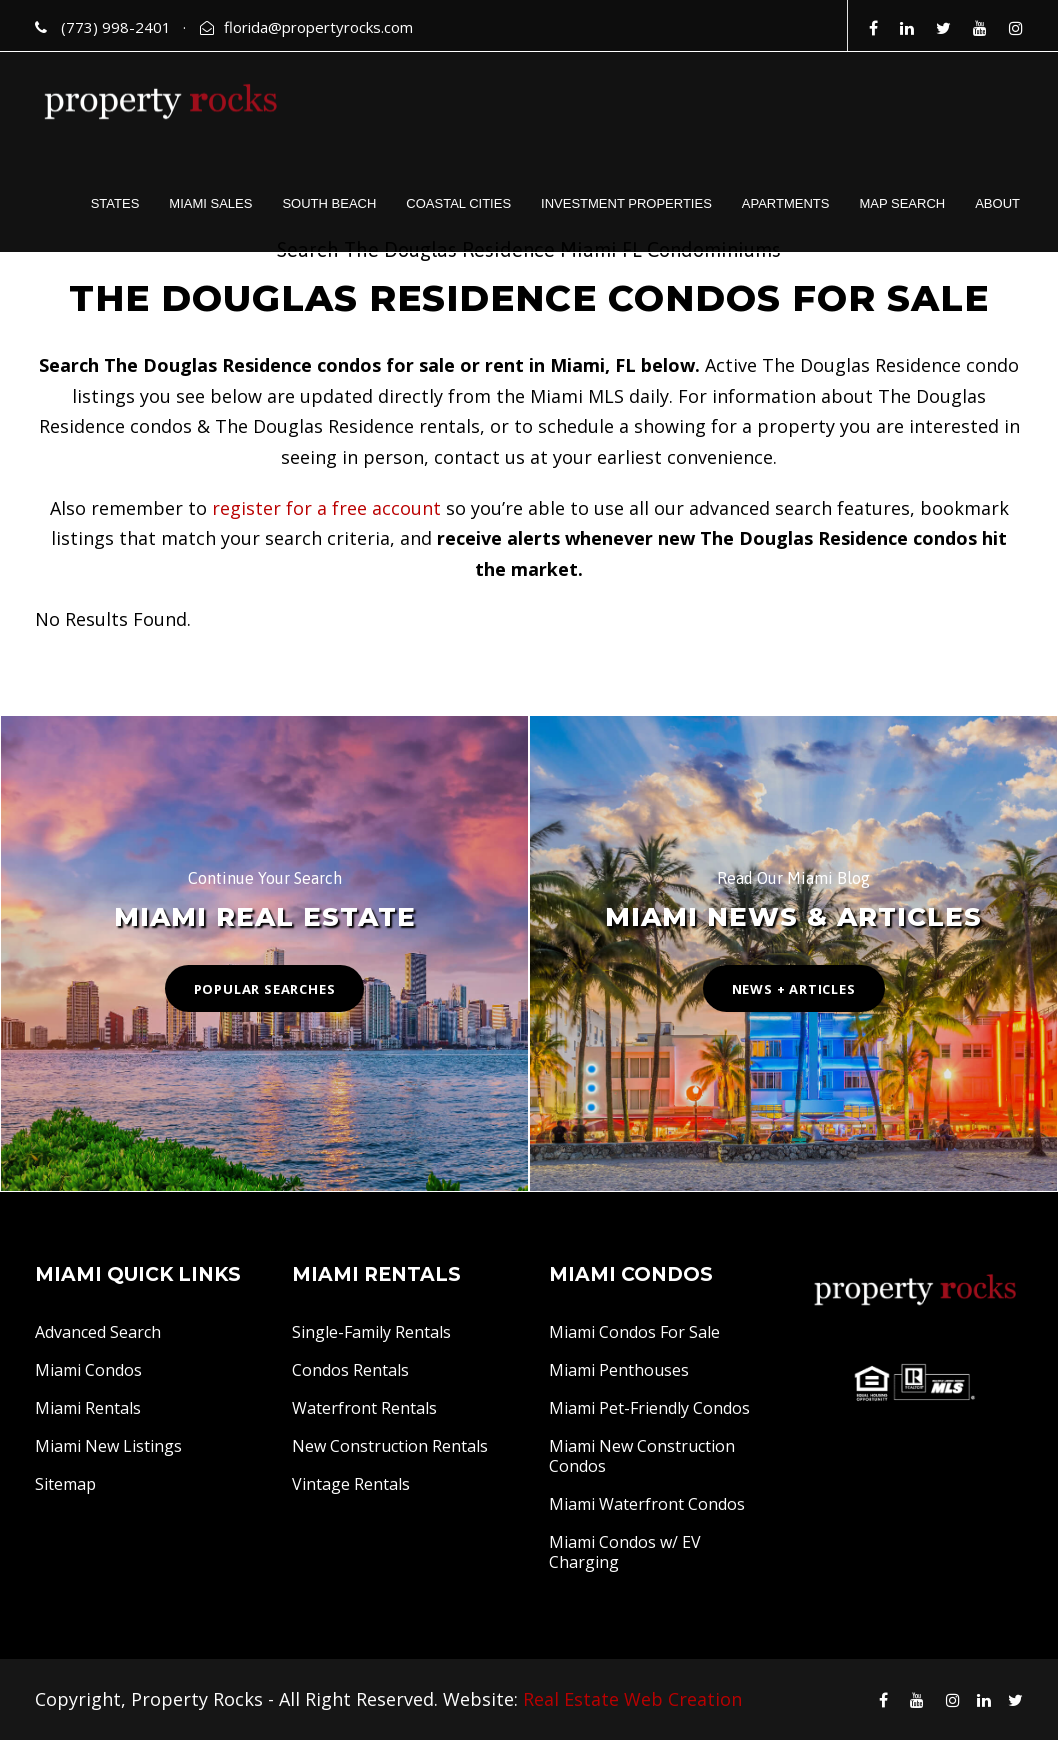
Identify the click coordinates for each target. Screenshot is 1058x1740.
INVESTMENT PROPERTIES (626, 203)
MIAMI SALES (210, 203)
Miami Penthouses (619, 1370)
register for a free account (326, 508)
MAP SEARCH (902, 203)
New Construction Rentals (390, 1446)
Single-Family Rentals (371, 1332)
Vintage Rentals (351, 1484)
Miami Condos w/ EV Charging (625, 1552)
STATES (115, 203)
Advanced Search (98, 1332)
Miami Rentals (88, 1408)
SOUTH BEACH (329, 203)
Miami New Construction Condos (642, 1456)
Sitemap (65, 1484)
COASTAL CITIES (458, 203)
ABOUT (997, 203)
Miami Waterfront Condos (647, 1504)
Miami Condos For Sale (634, 1332)
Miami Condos (88, 1370)
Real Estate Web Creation (632, 1699)
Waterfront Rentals (364, 1408)
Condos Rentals (350, 1370)
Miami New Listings (108, 1446)
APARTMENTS (786, 203)
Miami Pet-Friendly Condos (649, 1408)
